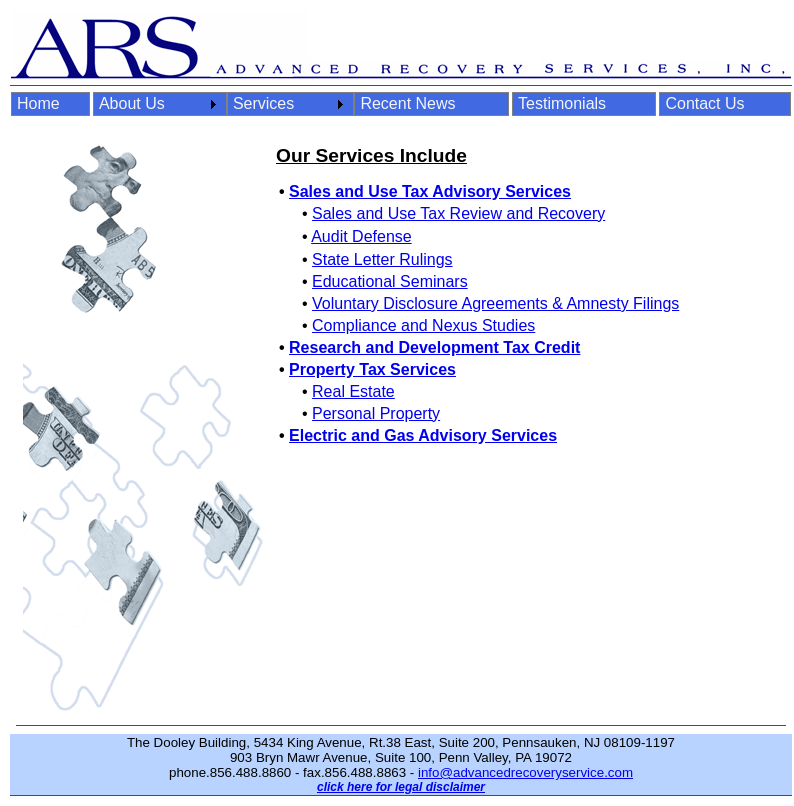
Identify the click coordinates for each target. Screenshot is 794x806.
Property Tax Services (372, 369)
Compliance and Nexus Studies (423, 325)
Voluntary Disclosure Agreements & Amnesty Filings (495, 303)
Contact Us (704, 103)
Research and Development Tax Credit (434, 347)
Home (38, 103)
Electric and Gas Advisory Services (423, 435)
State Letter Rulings (382, 259)
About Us (132, 103)
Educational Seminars (390, 281)
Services (263, 103)
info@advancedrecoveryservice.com (525, 772)
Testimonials (562, 103)
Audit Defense (361, 236)
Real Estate (353, 391)
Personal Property (376, 413)
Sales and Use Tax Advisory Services (430, 191)
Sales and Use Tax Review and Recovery (458, 213)
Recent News (407, 103)
